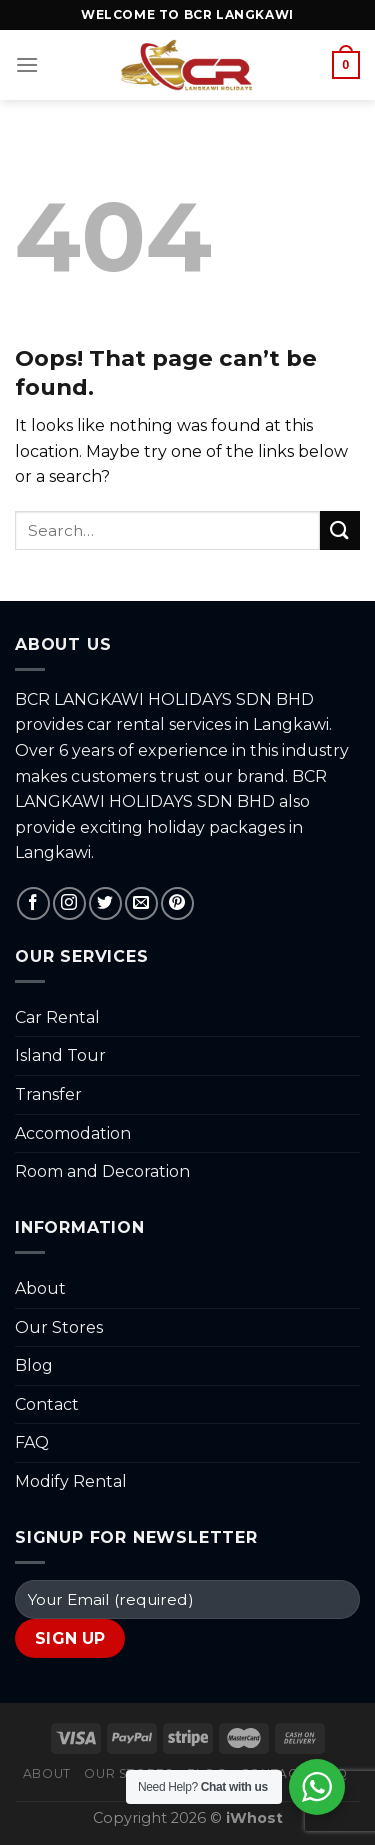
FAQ (32, 1442)
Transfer (48, 1094)
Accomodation (73, 1133)
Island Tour (60, 1055)
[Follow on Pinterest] (177, 903)
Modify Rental (71, 1481)
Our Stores (59, 1327)
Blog (34, 1365)
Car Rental (57, 1017)
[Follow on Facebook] (33, 903)
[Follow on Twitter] (105, 903)
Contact (47, 1404)
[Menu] (27, 64)
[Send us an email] (141, 903)
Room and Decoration (102, 1171)
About (40, 1288)
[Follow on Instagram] (69, 903)
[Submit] (340, 530)
